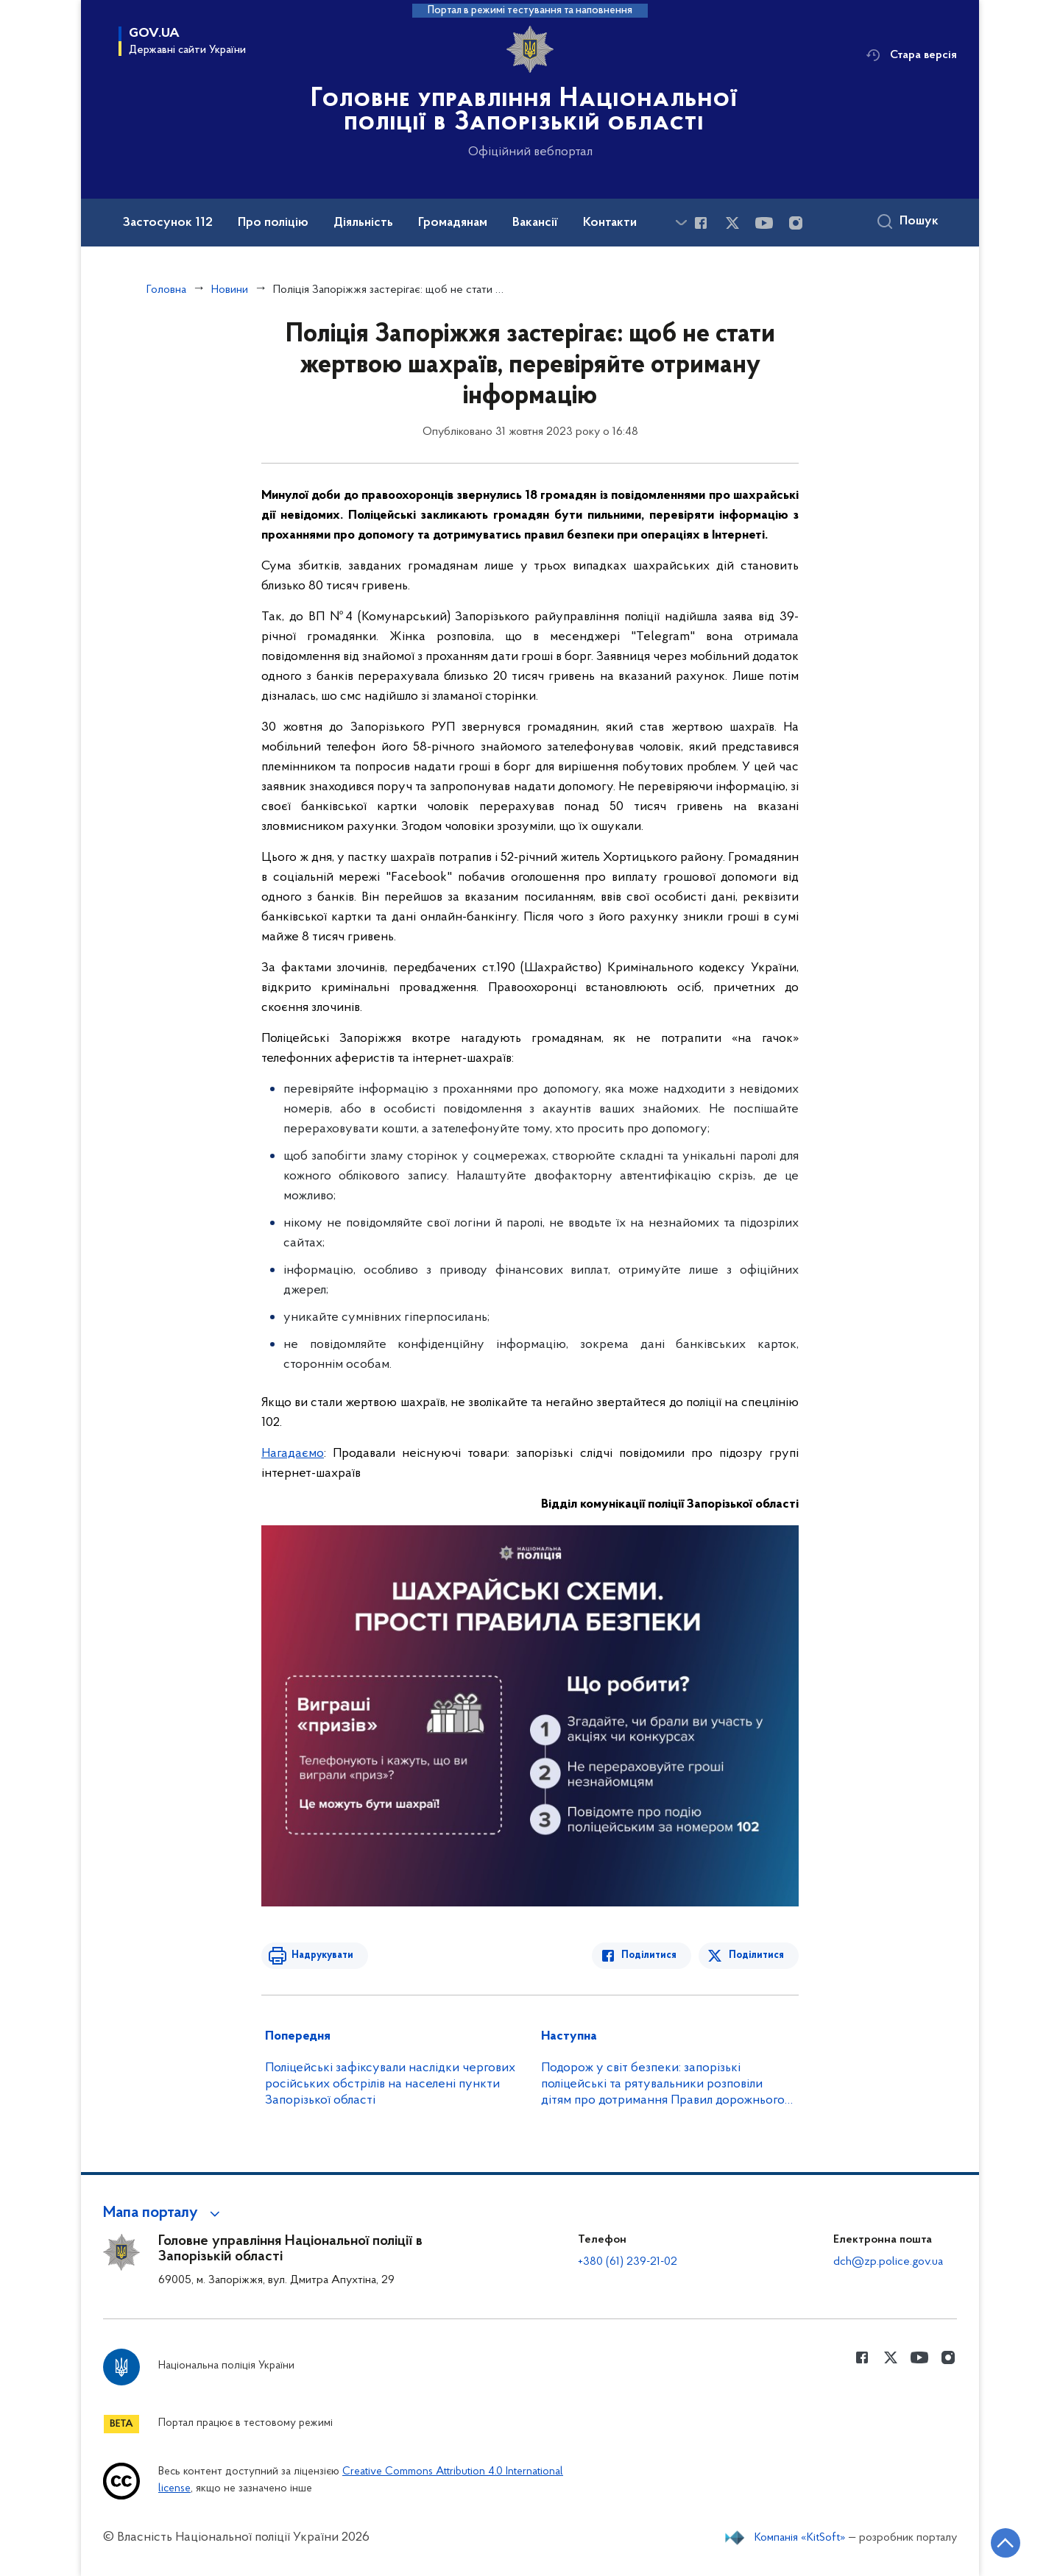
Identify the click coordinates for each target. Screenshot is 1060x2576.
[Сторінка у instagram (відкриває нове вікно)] (796, 223)
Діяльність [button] (363, 223)
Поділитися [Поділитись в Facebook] (649, 1955)
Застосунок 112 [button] (168, 223)
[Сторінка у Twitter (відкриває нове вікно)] (732, 223)
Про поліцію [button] (273, 223)
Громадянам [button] (452, 223)
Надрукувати (322, 1955)
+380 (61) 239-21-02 (627, 2262)
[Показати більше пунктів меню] (681, 222)
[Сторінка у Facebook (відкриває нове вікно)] (701, 223)
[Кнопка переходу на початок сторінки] (1005, 2543)
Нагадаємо (292, 1454)
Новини (229, 290)
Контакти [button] (610, 223)
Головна (166, 290)
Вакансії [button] (535, 223)
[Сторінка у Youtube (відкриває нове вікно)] (764, 223)
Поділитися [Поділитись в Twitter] (756, 1955)
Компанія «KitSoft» (800, 2538)
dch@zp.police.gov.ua (888, 2262)
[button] (164, 2213)
